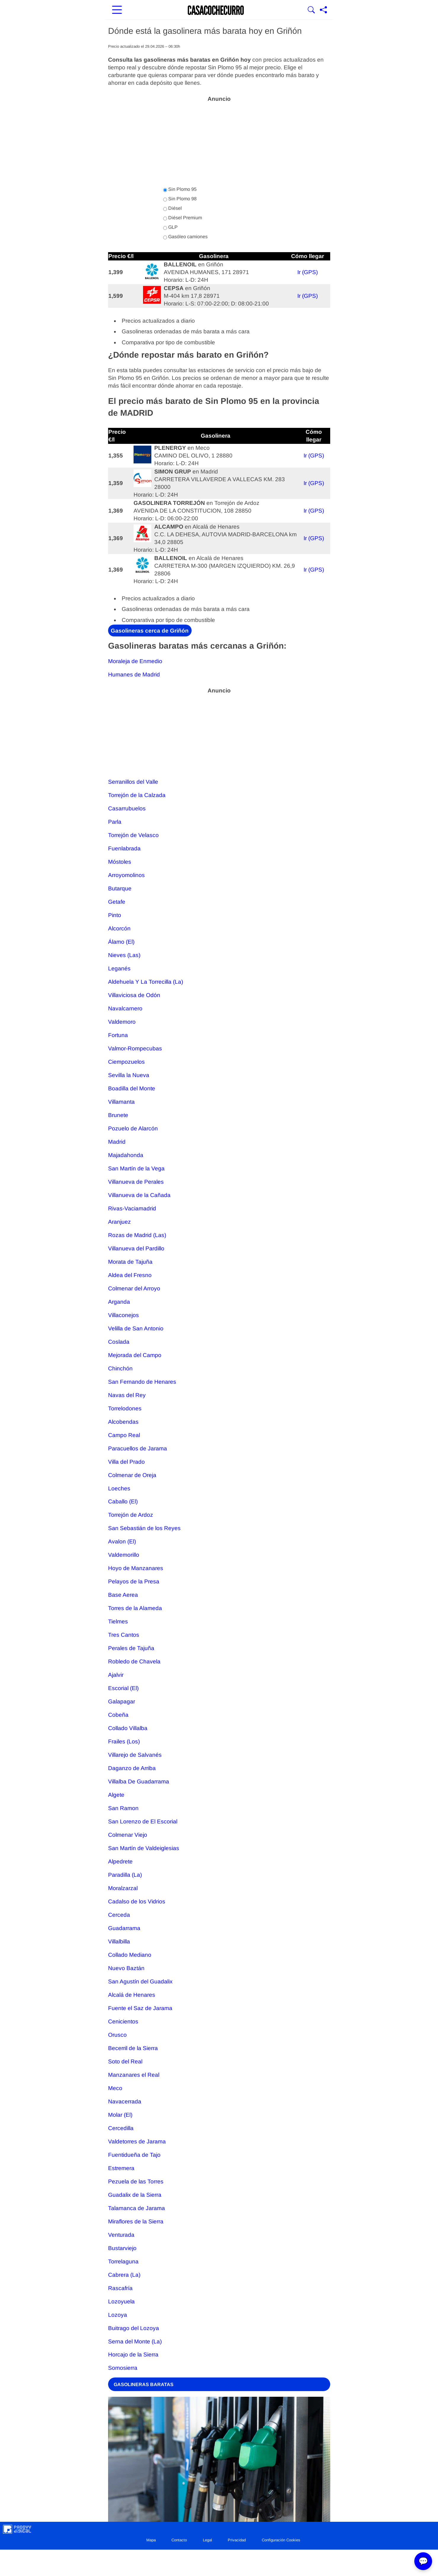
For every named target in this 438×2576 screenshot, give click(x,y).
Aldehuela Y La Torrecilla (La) (145, 982)
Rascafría (120, 2288)
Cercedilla (121, 2128)
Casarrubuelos (127, 808)
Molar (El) (120, 2115)
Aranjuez (119, 1222)
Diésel (172, 208)
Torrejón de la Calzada (137, 795)
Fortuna (118, 1035)
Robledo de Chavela (134, 1661)
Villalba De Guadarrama (138, 1781)
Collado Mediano (129, 1955)
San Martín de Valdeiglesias (143, 1848)
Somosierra (122, 2368)
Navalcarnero (125, 1008)
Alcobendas (123, 1422)
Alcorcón (119, 928)
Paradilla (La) (125, 1875)
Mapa (151, 2540)
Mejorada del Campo (134, 1355)
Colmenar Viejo (127, 1835)
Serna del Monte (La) (135, 2341)
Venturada (121, 2235)
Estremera (121, 2168)
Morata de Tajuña (130, 1262)
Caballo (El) (123, 1501)
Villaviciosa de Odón (134, 995)
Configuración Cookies (281, 2540)
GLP (170, 227)
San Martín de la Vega (136, 1168)
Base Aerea (123, 1595)
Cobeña (118, 1715)
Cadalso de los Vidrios (136, 1901)
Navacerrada (124, 2101)
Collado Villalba (127, 1728)
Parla (114, 822)
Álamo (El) (121, 942)
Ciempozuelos (126, 1062)
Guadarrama (124, 1928)
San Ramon (123, 1808)
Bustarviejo (122, 2248)
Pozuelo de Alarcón (133, 1128)
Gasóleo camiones (185, 236)
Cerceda (119, 1915)
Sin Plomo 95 (180, 189)
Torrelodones (125, 1408)
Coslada (118, 1342)
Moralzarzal (123, 1888)
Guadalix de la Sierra (134, 2195)
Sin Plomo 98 (180, 198)
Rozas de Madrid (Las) (137, 1235)
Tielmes (118, 1621)
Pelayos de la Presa (133, 1581)
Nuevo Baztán (126, 1968)
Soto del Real (125, 2061)
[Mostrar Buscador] (311, 10)
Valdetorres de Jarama (137, 2141)
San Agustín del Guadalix (140, 1981)
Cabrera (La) (124, 2275)
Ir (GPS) (307, 272)
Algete (116, 1795)
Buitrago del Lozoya (133, 2328)
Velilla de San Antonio (135, 1328)
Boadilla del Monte (131, 1088)
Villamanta (121, 1102)
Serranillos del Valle (133, 782)
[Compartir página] (323, 10)
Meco (115, 2088)
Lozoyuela (121, 2301)
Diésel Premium (182, 217)
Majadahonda (125, 1155)
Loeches (119, 1488)
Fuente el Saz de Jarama (140, 2008)
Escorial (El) (123, 1688)
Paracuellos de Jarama (137, 1448)
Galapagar (121, 1701)
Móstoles (119, 862)
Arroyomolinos (126, 875)
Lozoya (117, 2315)
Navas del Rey (127, 1395)
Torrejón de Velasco (133, 835)
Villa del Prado (126, 1462)
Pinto (114, 915)
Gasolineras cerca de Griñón (150, 630)
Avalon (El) (122, 1541)
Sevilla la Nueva (128, 1075)
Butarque (119, 888)
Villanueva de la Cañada (139, 1195)
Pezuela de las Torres (135, 2181)
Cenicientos (123, 2021)
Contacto (179, 2540)
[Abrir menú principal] (117, 10)
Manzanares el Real (133, 2075)
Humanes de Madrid (134, 674)
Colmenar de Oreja (132, 1475)
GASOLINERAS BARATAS (144, 2384)
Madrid (117, 1142)
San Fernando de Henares (142, 1382)
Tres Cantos (123, 1635)
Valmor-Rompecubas (135, 1048)
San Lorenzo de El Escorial (142, 1821)
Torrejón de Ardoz (130, 1515)
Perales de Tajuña (131, 1648)
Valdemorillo (123, 1555)
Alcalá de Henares (131, 1995)
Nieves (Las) (124, 955)
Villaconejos (123, 1315)
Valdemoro (122, 1022)
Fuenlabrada (124, 848)
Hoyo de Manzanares (135, 1568)
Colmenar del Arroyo (134, 1288)
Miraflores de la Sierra (135, 2221)
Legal (207, 2540)
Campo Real (124, 1435)
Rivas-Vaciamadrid (132, 1208)
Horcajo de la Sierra (133, 2354)
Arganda (119, 1302)
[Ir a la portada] (216, 10)
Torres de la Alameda (135, 1608)
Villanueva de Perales (136, 1182)
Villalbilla (119, 1941)
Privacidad (237, 2540)
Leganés (119, 968)
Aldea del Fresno (130, 1275)
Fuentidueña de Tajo (134, 2155)
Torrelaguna (123, 2261)
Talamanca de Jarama (136, 2208)
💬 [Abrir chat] (423, 2561)
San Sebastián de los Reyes (144, 1528)
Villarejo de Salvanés (135, 1755)
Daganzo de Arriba (132, 1768)
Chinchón (120, 1368)
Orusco (117, 2035)
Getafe (116, 902)
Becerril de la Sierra (133, 2048)
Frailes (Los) (124, 1741)
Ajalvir (115, 1675)
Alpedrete (120, 1861)
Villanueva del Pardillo (136, 1248)
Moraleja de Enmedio (135, 661)
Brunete (118, 1115)
